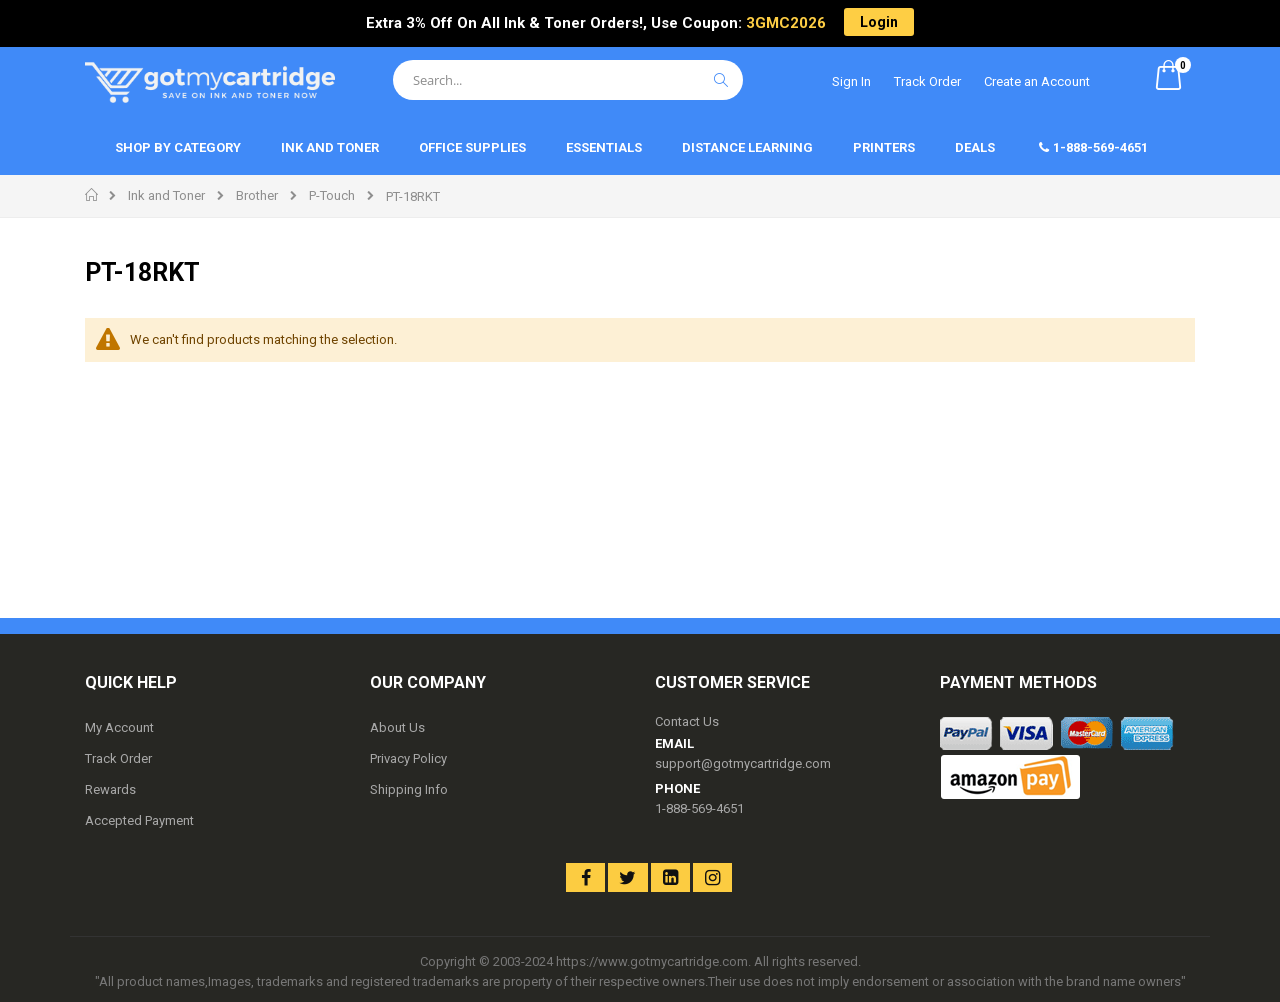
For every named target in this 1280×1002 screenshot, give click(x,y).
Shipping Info (409, 789)
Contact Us (687, 721)
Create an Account (1037, 81)
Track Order (927, 81)
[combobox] (568, 80)
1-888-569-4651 (699, 808)
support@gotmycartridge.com (743, 763)
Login (879, 22)
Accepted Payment (139, 820)
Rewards (110, 789)
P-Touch (332, 195)
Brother (257, 195)
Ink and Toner (166, 195)
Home (92, 195)
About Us (397, 727)
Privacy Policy (408, 758)
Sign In (851, 81)
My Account (119, 727)
